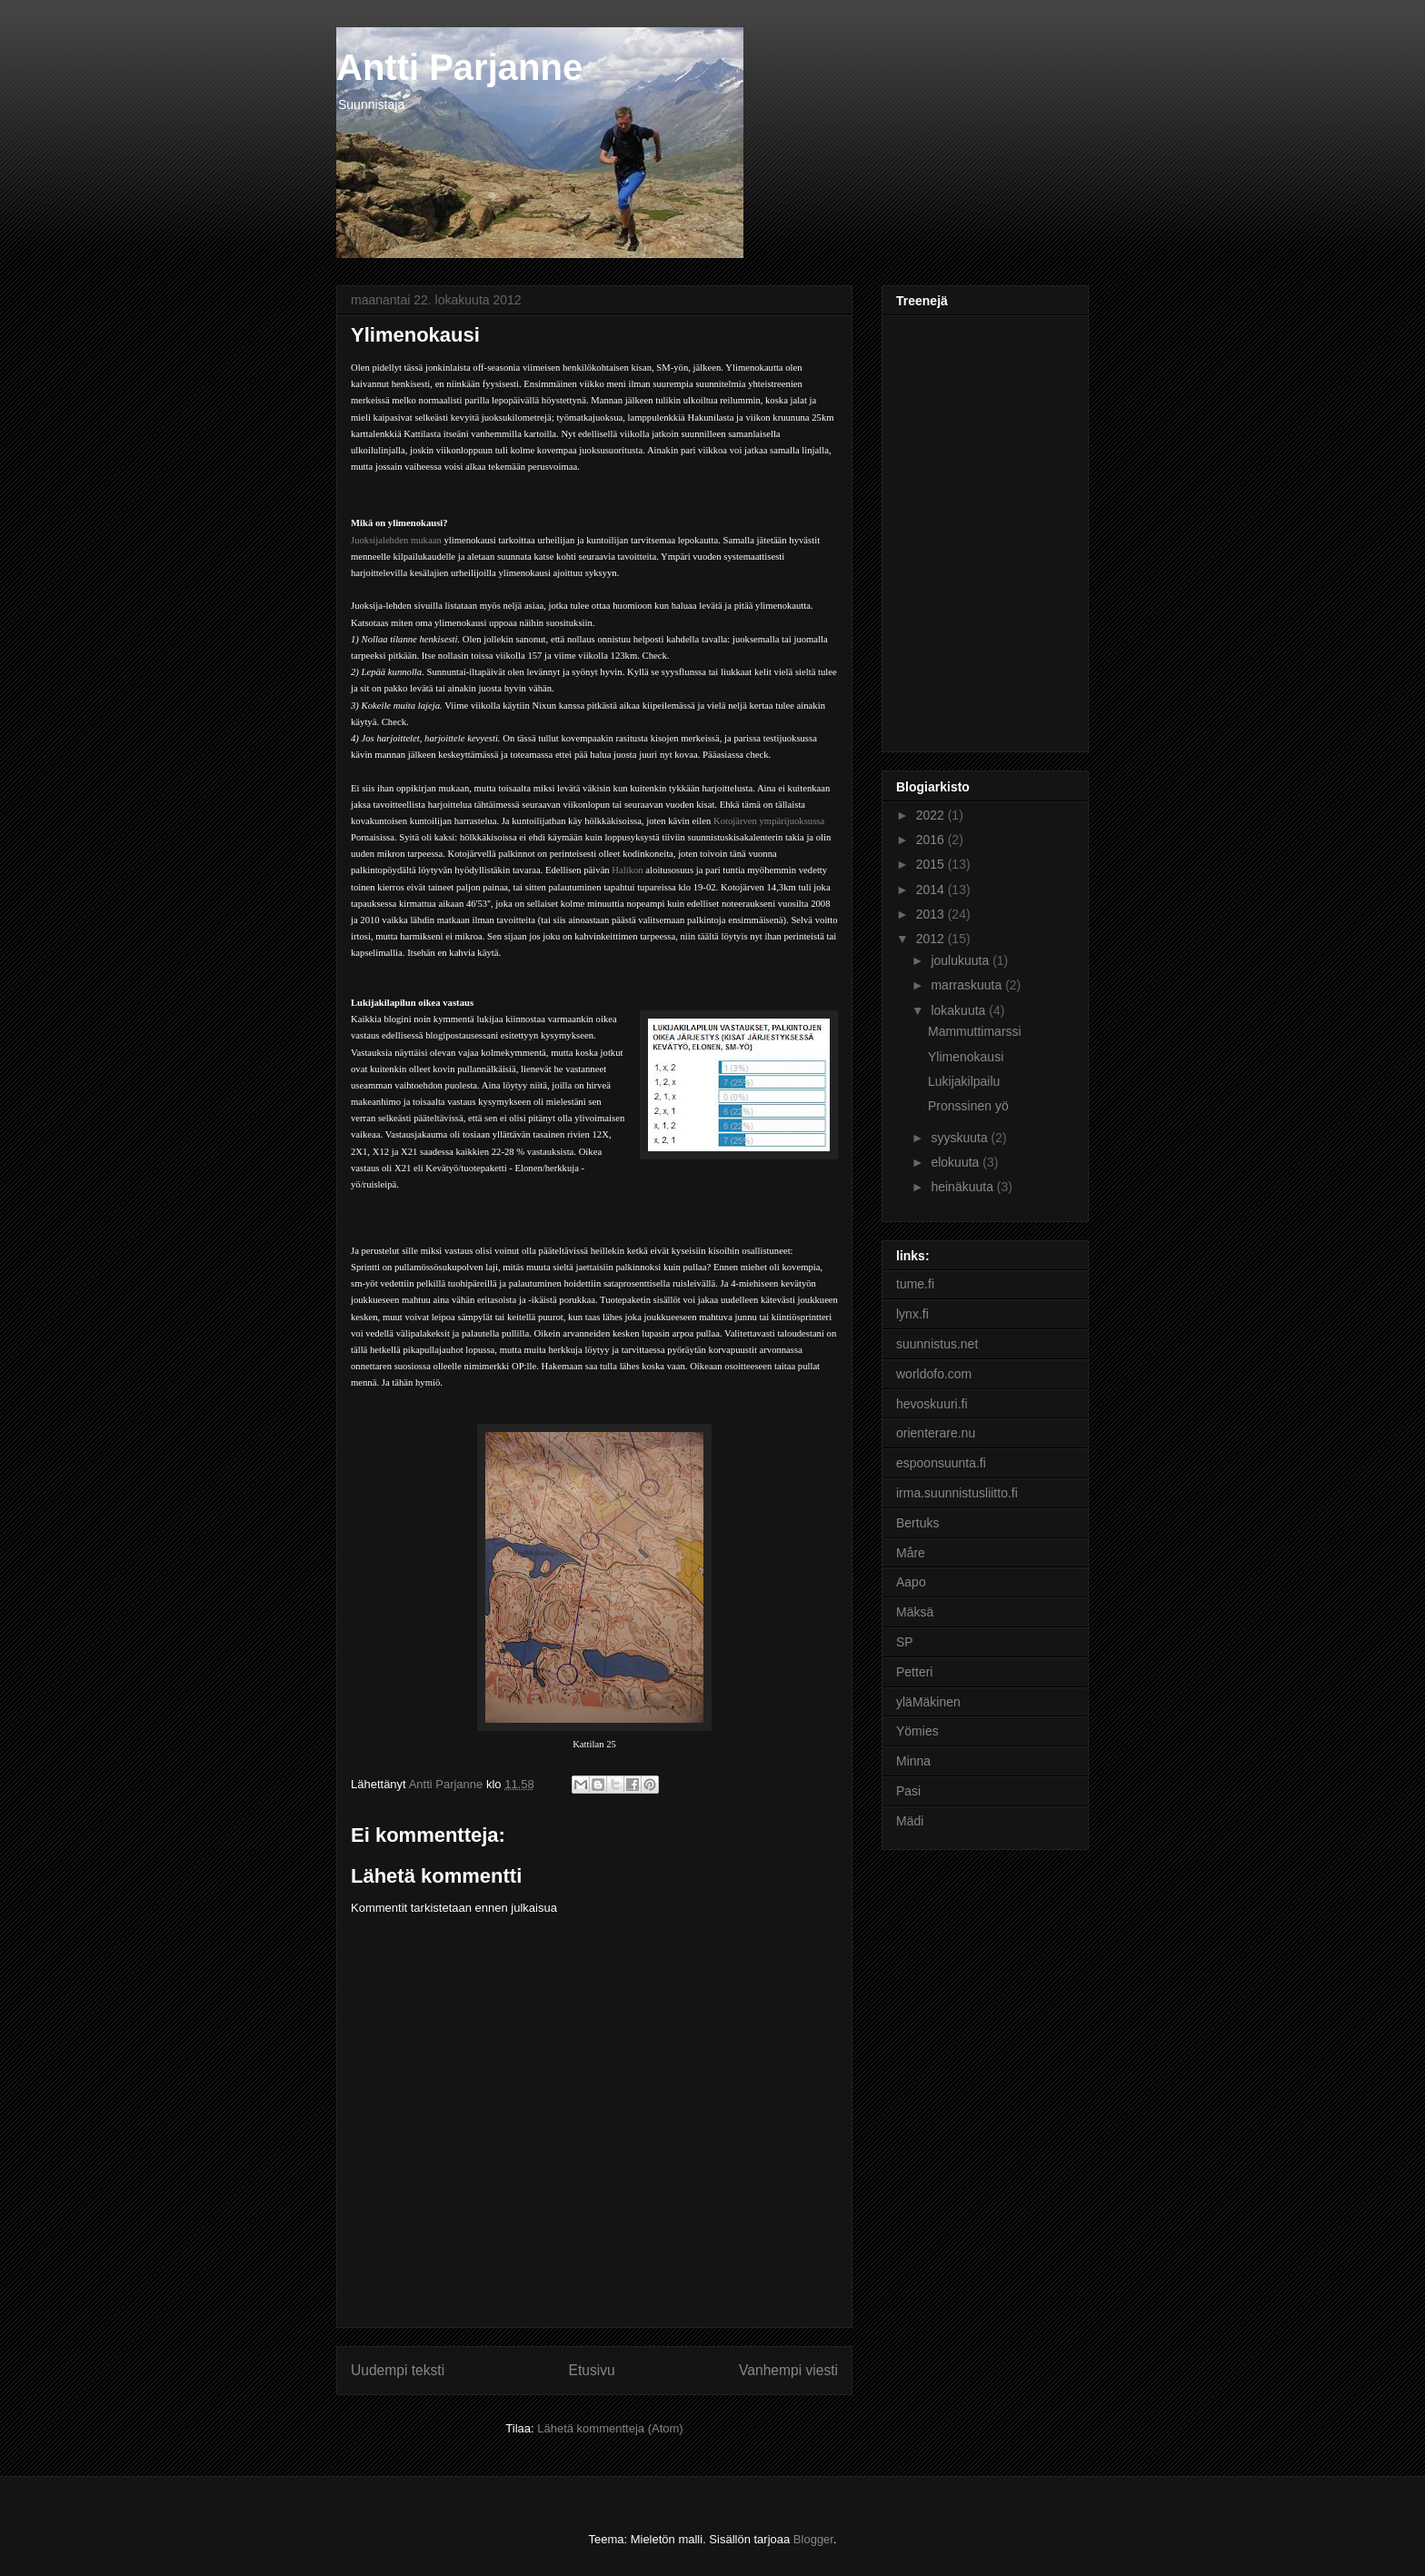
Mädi (909, 1821)
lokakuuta (960, 1010)
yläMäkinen (928, 1702)
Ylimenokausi (965, 1056)
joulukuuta (961, 960)
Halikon (627, 870)
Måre (910, 1553)
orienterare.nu (935, 1433)
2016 (932, 839)
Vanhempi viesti (788, 2370)
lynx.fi (912, 1314)
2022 (932, 815)
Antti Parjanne (459, 67)
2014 (932, 889)
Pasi (908, 1791)
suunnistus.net (937, 1344)
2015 (932, 864)
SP (904, 1642)
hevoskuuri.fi (932, 1404)
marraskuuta (968, 985)
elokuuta (956, 1162)
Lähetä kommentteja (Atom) (610, 2428)
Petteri (914, 1672)
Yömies (917, 1731)
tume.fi (915, 1284)
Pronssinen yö (968, 1106)
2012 (932, 938)
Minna (913, 1761)
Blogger (813, 2539)
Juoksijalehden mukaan (396, 540)
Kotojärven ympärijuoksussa (768, 821)
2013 (932, 914)
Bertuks (917, 1523)
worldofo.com (934, 1374)
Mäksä (914, 1612)
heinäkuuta (963, 1186)
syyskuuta (961, 1137)
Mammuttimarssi (974, 1031)
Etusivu (592, 2370)
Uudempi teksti (397, 2370)
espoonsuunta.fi (941, 1463)
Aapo (911, 1582)
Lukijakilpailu (964, 1081)
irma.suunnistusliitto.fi (957, 1493)
